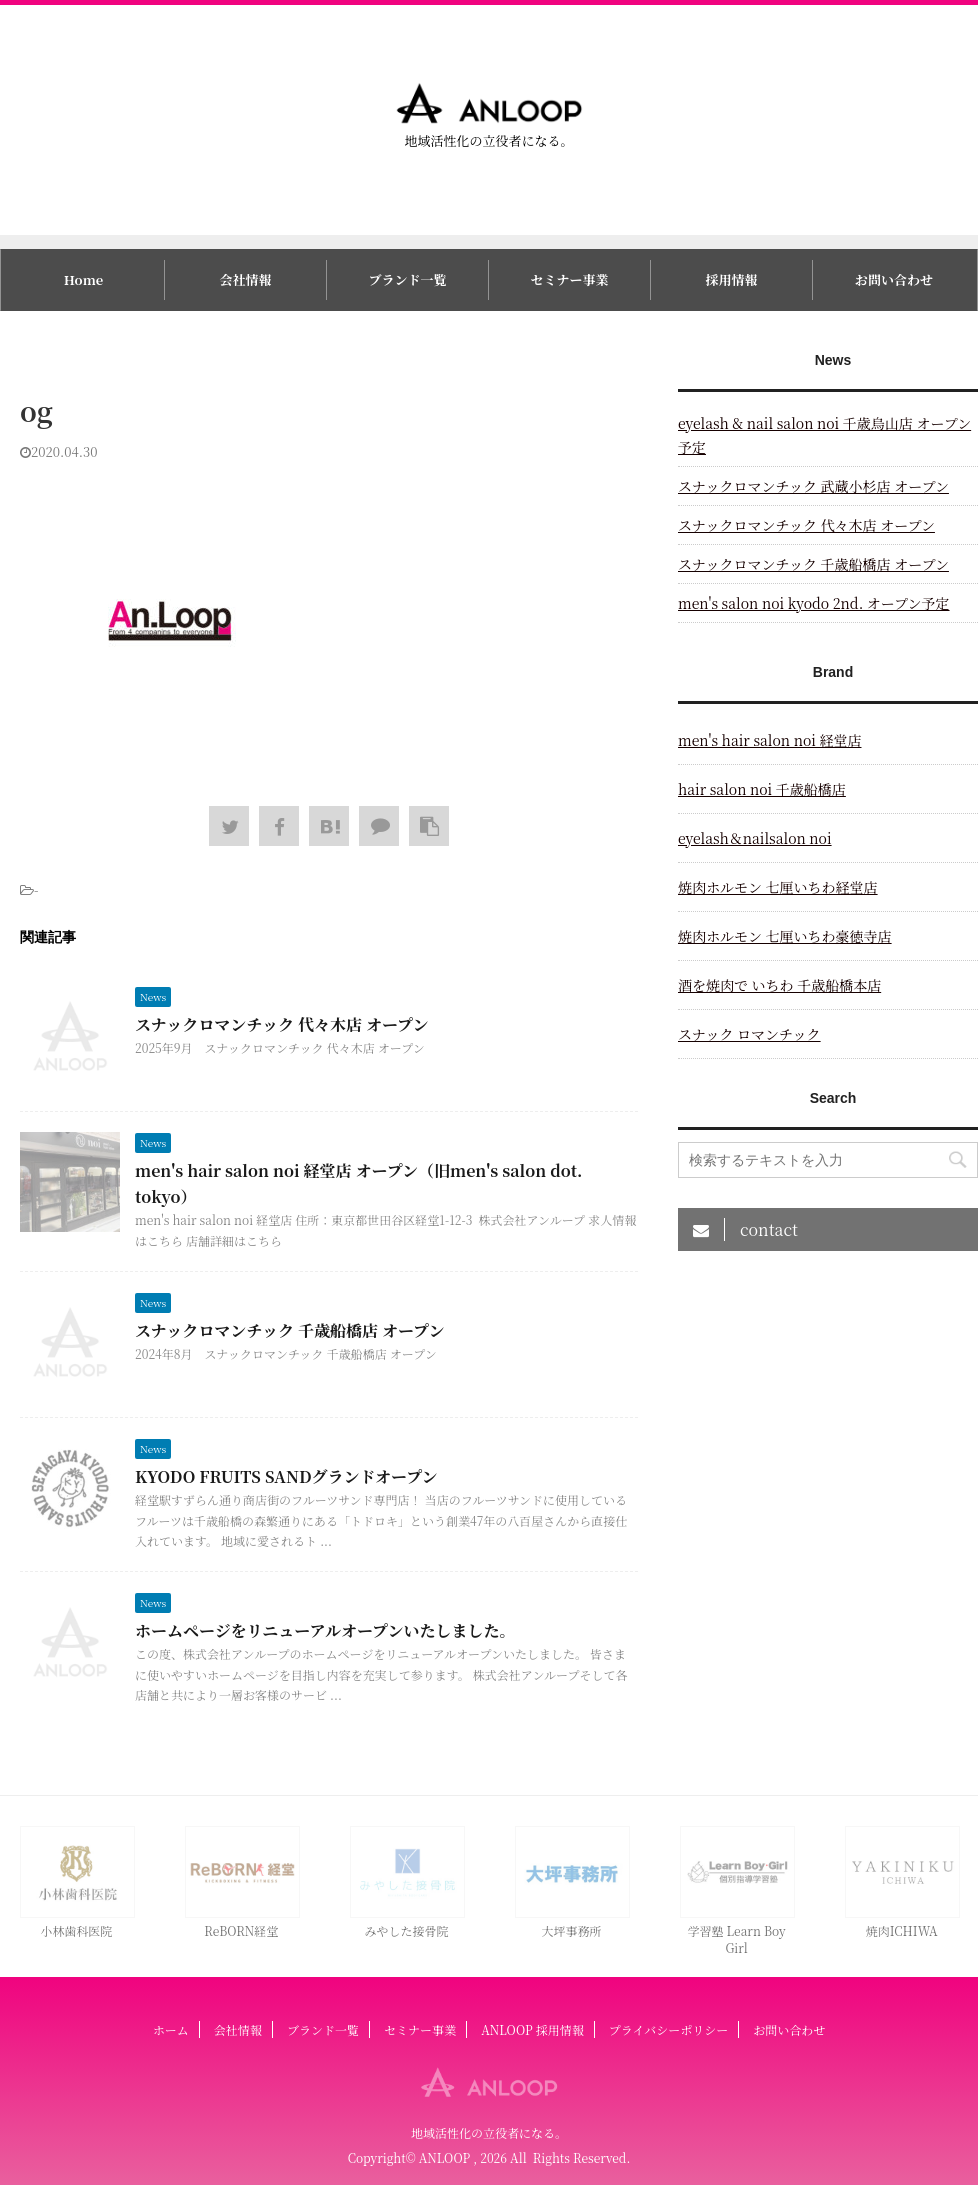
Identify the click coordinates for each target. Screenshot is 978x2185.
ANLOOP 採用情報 (532, 2029)
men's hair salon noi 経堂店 (769, 740)
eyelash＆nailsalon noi (755, 838)
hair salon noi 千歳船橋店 (762, 789)
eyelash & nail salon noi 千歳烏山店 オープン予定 (824, 435)
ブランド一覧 (407, 279)
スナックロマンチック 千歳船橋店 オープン (289, 1330)
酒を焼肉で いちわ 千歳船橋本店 (779, 985)
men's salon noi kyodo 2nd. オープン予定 (814, 603)
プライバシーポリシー (668, 2029)
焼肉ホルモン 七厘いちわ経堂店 (778, 887)
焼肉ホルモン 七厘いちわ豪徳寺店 (785, 936)
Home (83, 279)
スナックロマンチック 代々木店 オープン (281, 1024)
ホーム (171, 2029)
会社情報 (245, 279)
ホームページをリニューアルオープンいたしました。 (325, 1630)
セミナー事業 (570, 279)
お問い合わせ (894, 279)
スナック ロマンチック (749, 1034)
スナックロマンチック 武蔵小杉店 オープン (813, 486)
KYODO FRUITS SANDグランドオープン (286, 1476)
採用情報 (732, 279)
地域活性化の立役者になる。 (489, 2132)
